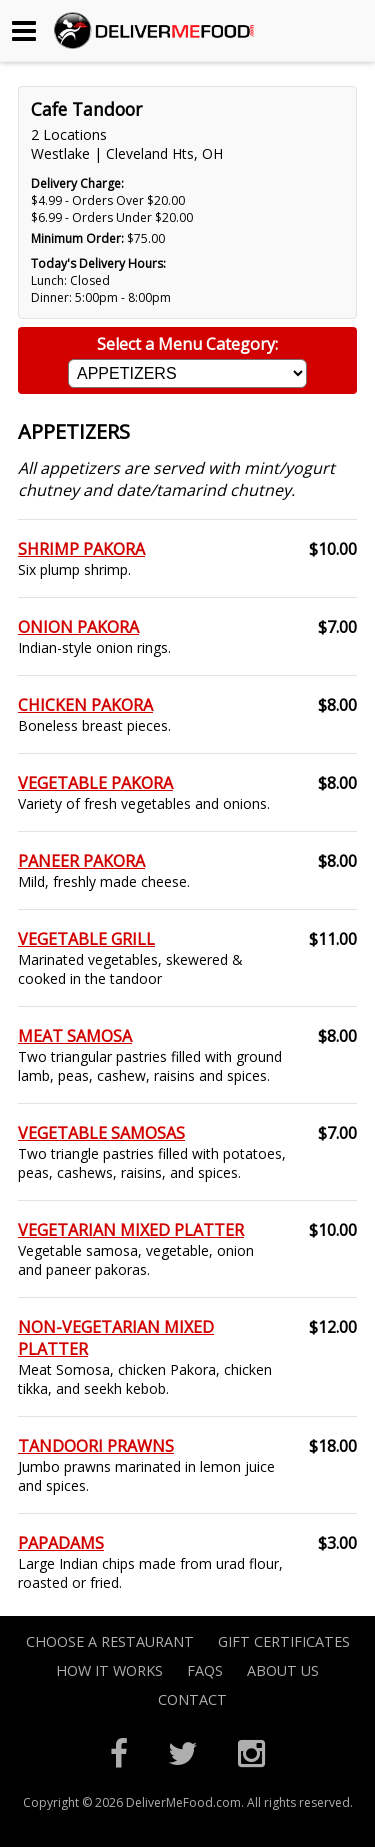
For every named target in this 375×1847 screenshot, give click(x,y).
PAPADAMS (61, 1543)
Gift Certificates (284, 1641)
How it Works (109, 1670)
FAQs (205, 1670)
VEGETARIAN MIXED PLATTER (131, 1230)
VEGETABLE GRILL (86, 939)
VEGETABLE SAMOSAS (101, 1133)
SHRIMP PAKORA (81, 549)
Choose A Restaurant (110, 1641)
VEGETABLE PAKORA (95, 783)
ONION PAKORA (78, 627)
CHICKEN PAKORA (85, 705)
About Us (283, 1670)
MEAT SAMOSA (75, 1036)
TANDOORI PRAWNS (96, 1446)
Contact (192, 1699)
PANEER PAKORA (81, 861)
